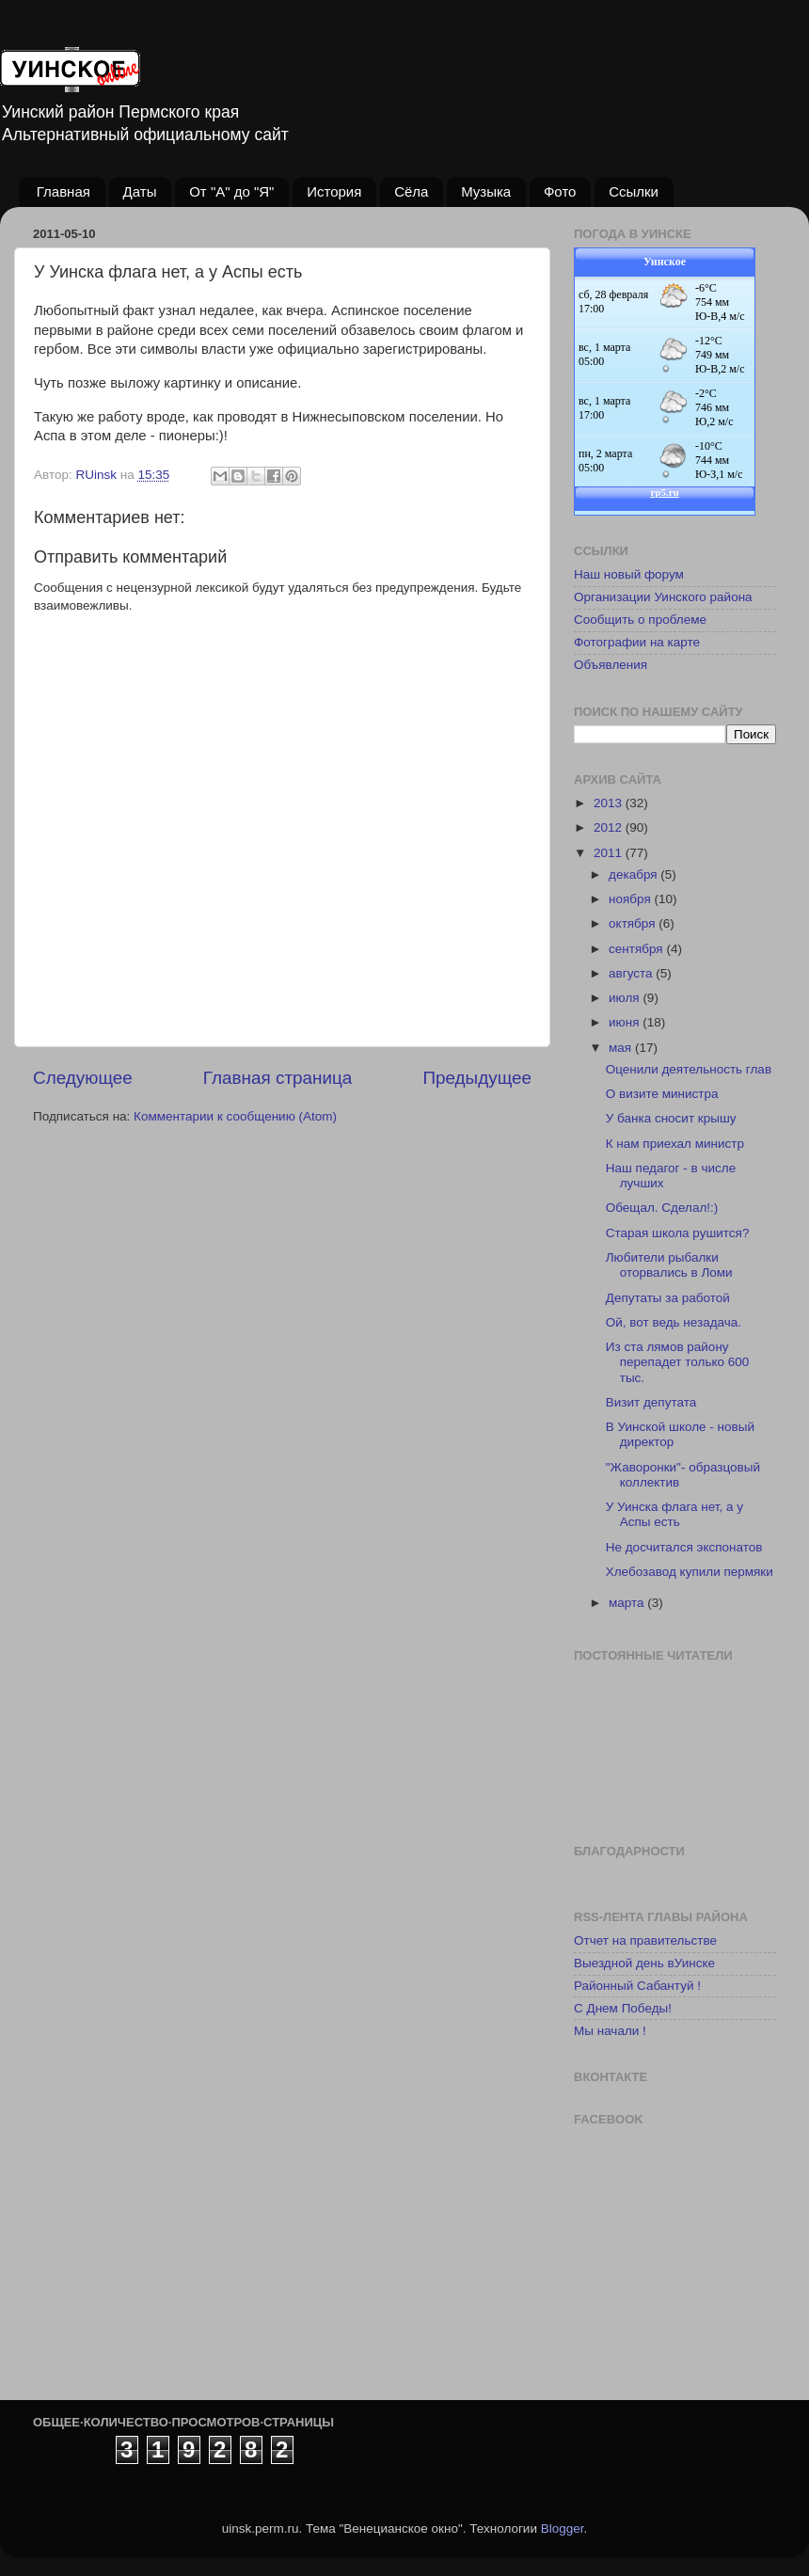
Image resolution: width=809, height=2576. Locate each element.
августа (632, 973)
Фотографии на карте (637, 642)
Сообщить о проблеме (640, 619)
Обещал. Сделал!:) (662, 1208)
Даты (140, 191)
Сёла (411, 191)
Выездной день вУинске (644, 1963)
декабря (634, 874)
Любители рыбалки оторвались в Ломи (669, 1265)
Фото (560, 191)
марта (628, 1603)
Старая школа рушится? (678, 1233)
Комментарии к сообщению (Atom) (235, 1116)
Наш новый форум (629, 574)
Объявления (610, 665)
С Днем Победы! (623, 2008)
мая (622, 1048)
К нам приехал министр (675, 1144)
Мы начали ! (610, 2031)
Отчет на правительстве (645, 1940)
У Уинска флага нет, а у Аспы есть (674, 1514)
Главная (63, 191)
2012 (610, 827)
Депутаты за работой (668, 1298)
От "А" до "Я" (231, 191)
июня (625, 1022)
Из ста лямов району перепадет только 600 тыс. (678, 1362)
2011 (610, 853)
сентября (637, 949)
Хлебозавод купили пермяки (689, 1572)
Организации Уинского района (663, 597)
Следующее (83, 1078)
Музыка (486, 191)
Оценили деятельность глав (688, 1069)
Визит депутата (651, 1402)
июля (625, 998)
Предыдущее (476, 1078)
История (334, 191)
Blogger (562, 2528)
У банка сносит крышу (671, 1118)
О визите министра (662, 1094)
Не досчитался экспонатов (684, 1547)
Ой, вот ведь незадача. (673, 1322)
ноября (631, 899)
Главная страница (278, 1078)
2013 (610, 803)
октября (633, 923)
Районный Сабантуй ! (637, 1986)
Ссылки (633, 191)
